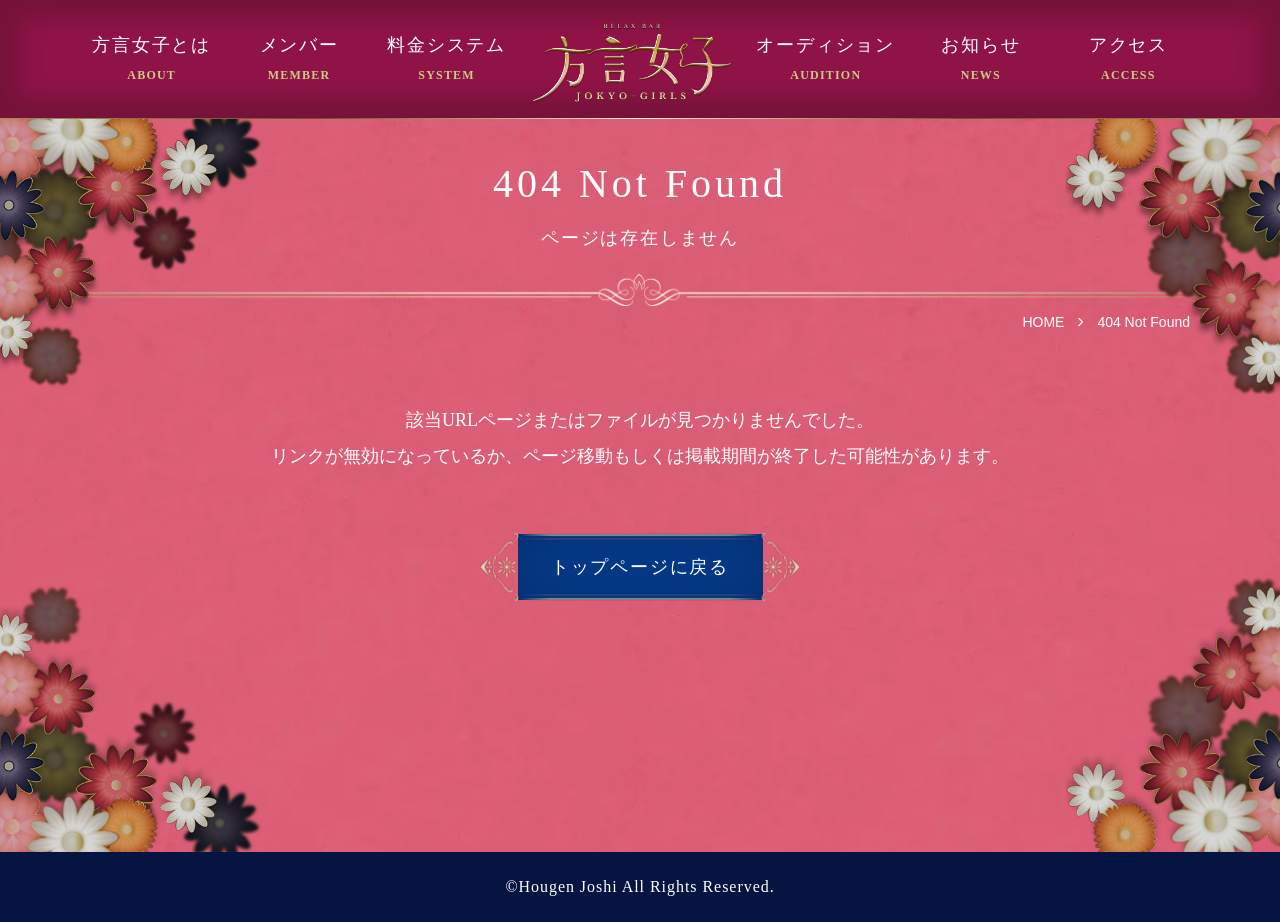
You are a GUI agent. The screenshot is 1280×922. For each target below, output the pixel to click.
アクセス (1128, 45)
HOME (1043, 322)
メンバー (299, 45)
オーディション (825, 45)
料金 (446, 45)
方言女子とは (151, 45)
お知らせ (980, 45)
